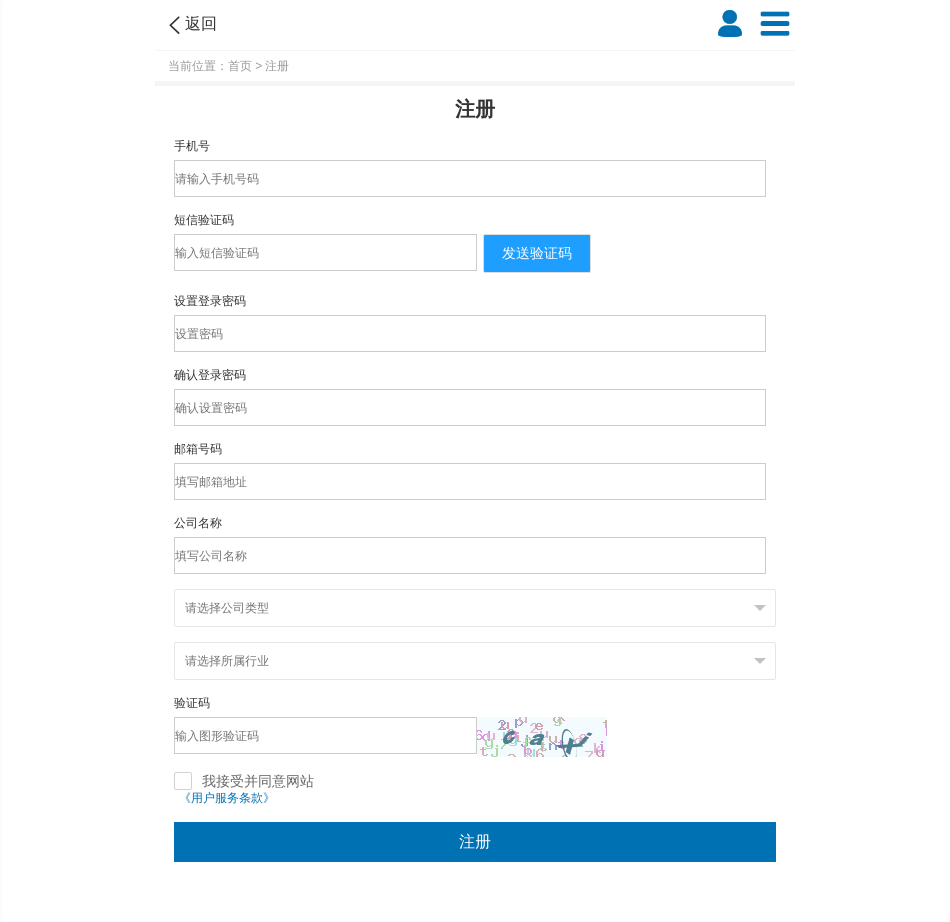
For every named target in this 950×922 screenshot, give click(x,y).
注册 (475, 841)
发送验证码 (537, 253)
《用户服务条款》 (227, 798)
